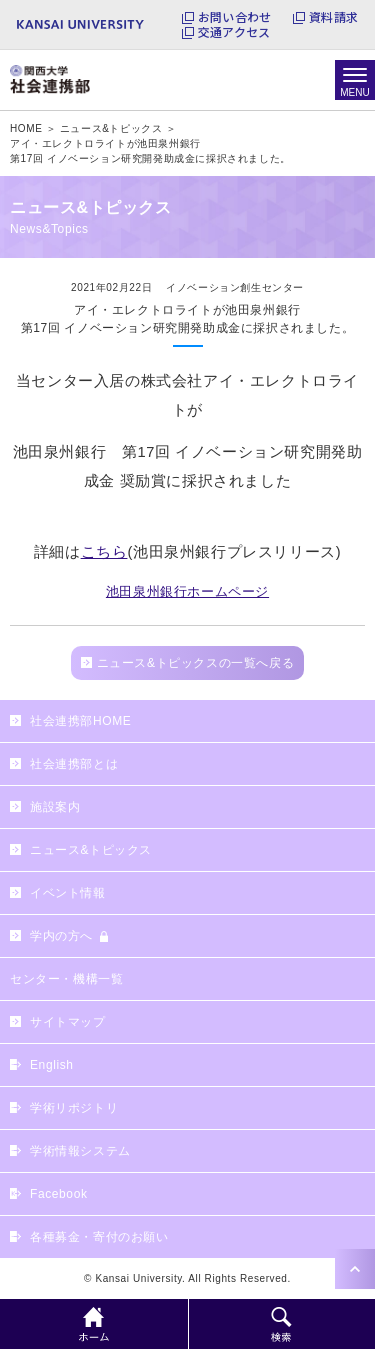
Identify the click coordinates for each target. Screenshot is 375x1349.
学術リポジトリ (74, 1108)
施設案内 (55, 807)
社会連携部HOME (80, 721)
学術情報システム (80, 1151)
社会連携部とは (74, 764)
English (52, 1065)
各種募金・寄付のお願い (99, 1237)
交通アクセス (234, 32)
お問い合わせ (234, 17)
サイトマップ (68, 1022)
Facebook (59, 1194)
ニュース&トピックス (91, 850)
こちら (104, 552)
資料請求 (333, 17)
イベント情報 (68, 893)
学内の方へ (61, 936)
